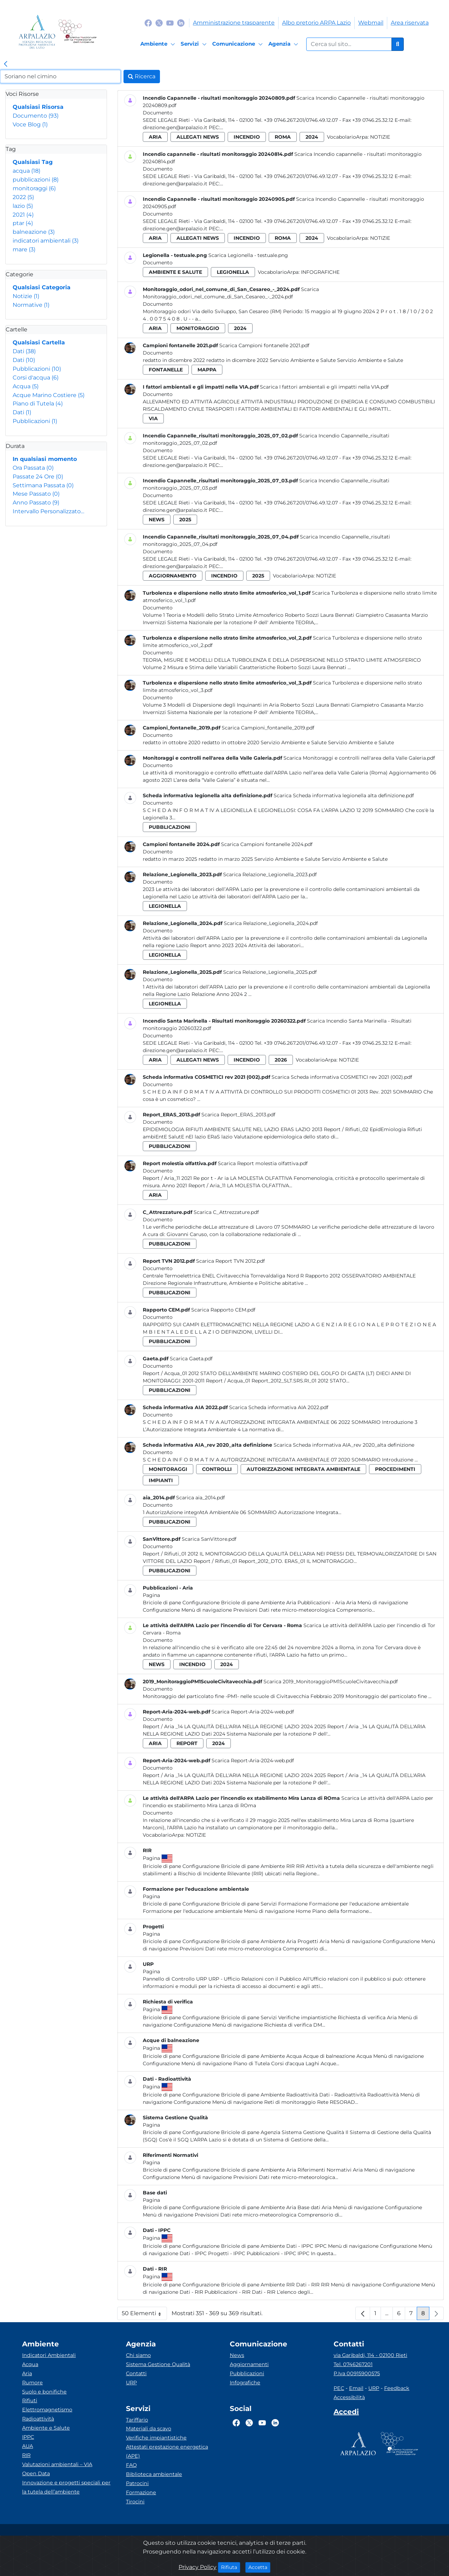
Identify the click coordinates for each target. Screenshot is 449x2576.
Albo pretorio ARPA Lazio (316, 22)
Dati (24, 351)
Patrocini (137, 2483)
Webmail (370, 22)
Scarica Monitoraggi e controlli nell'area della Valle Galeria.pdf (359, 758)
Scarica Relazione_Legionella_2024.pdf (271, 923)
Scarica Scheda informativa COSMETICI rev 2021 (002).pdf (342, 1077)
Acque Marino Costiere (49, 395)
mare (24, 249)
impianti (161, 1480)
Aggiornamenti (249, 2364)
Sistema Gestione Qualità (158, 2364)
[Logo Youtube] (170, 22)
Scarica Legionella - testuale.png (248, 255)
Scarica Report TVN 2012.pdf (230, 1261)
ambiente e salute (175, 272)
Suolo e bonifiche (44, 2392)
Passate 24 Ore (38, 476)
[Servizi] (194, 44)
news (157, 519)
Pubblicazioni (37, 368)
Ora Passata (33, 467)
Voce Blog (30, 124)
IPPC (28, 2437)
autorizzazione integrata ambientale (303, 1469)
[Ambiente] (158, 44)
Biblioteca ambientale (154, 2474)
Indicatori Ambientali (49, 2355)
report (186, 1743)
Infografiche (320, 272)
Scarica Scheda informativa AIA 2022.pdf (278, 1407)
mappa (206, 369)
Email (356, 2388)
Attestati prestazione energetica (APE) (167, 2451)
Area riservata (410, 22)
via (153, 418)
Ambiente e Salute (46, 2428)
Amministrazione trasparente (234, 22)
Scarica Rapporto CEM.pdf (223, 1310)
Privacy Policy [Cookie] (197, 2567)
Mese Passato (36, 493)
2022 (23, 197)
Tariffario (137, 2420)
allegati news (197, 137)
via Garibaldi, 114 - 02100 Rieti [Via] (370, 2355)
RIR (26, 2455)
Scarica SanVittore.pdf (209, 1539)
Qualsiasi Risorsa (38, 107)
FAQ (131, 2465)
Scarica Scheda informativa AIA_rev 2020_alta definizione (344, 1445)
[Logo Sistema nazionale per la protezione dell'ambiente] (77, 31)
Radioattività (38, 2419)
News (237, 2355)
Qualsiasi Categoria (42, 287)
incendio (247, 137)
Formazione (141, 2492)
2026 (281, 1060)
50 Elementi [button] (144, 2315)
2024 (312, 137)
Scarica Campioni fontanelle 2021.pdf (264, 345)
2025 (185, 519)
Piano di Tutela (38, 403)
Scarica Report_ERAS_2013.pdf (238, 1114)
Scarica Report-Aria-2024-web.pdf (253, 1712)
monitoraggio (197, 328)
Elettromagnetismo (47, 2409)
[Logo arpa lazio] (37, 31)
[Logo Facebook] (148, 22)
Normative (31, 305)
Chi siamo (138, 2355)
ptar (23, 223)
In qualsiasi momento (45, 459)
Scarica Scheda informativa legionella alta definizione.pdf (344, 795)
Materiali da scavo (148, 2428)
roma (283, 137)
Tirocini (135, 2501)
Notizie (26, 296)
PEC (339, 2388)
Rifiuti (29, 2400)
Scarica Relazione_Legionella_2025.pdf (270, 972)
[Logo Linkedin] (181, 22)
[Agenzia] (284, 44)
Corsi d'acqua (36, 377)
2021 (23, 214)
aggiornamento (172, 576)
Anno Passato (36, 502)
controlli (217, 1469)
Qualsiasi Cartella (39, 342)
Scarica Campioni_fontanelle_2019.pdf (268, 728)
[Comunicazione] (238, 44)
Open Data (36, 2473)
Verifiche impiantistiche (156, 2438)
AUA (27, 2446)
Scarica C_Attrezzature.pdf (226, 1212)
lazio (23, 206)
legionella (233, 272)
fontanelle (166, 369)
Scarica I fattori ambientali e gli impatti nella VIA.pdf (324, 387)
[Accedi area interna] (346, 2413)
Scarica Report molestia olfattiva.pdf (263, 1163)
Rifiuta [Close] (230, 2566)
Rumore (32, 2382)
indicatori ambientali (46, 240)
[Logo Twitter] (159, 22)
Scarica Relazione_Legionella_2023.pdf (270, 874)
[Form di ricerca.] (349, 44)
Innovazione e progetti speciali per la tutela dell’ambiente (66, 2487)
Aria (27, 2373)
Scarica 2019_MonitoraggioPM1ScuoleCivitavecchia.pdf (330, 1681)
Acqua (26, 386)
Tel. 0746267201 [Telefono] (353, 2364)
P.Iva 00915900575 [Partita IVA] (357, 2373)
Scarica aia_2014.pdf (200, 1497)
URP (131, 2382)
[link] (5, 64)
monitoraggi (34, 188)
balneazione (34, 232)
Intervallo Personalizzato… (48, 511)
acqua (26, 170)
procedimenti (395, 1469)
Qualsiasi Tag (33, 162)
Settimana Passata (43, 485)
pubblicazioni (36, 179)
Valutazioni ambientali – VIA (57, 2464)
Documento (36, 115)
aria (155, 137)
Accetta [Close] (259, 2566)
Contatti (136, 2373)
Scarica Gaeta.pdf (191, 1358)
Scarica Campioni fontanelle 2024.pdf (267, 844)
